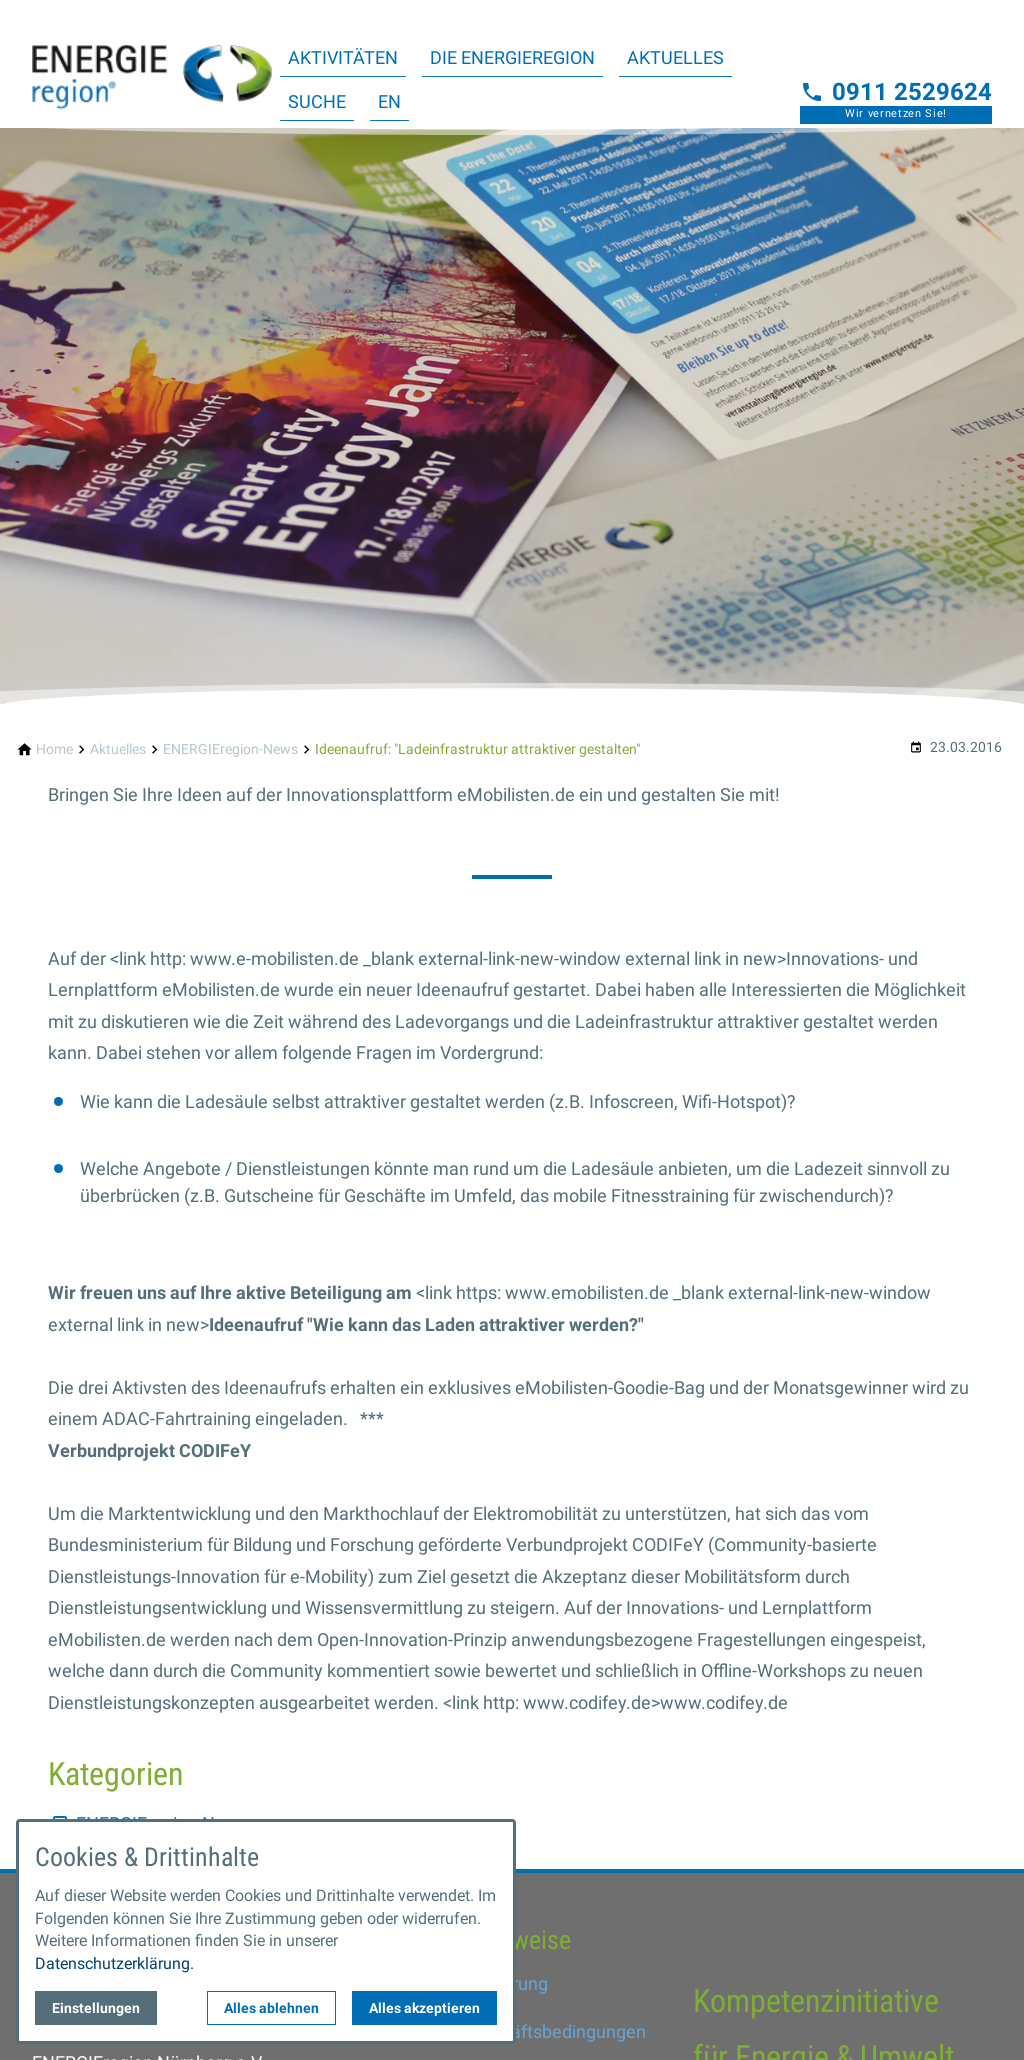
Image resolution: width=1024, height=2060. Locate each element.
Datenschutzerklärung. (114, 1963)
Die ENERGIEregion (512, 57)
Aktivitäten (343, 57)
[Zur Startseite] (152, 64)
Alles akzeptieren (424, 2008)
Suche (317, 101)
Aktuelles (675, 57)
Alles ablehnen (271, 2008)
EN (389, 101)
